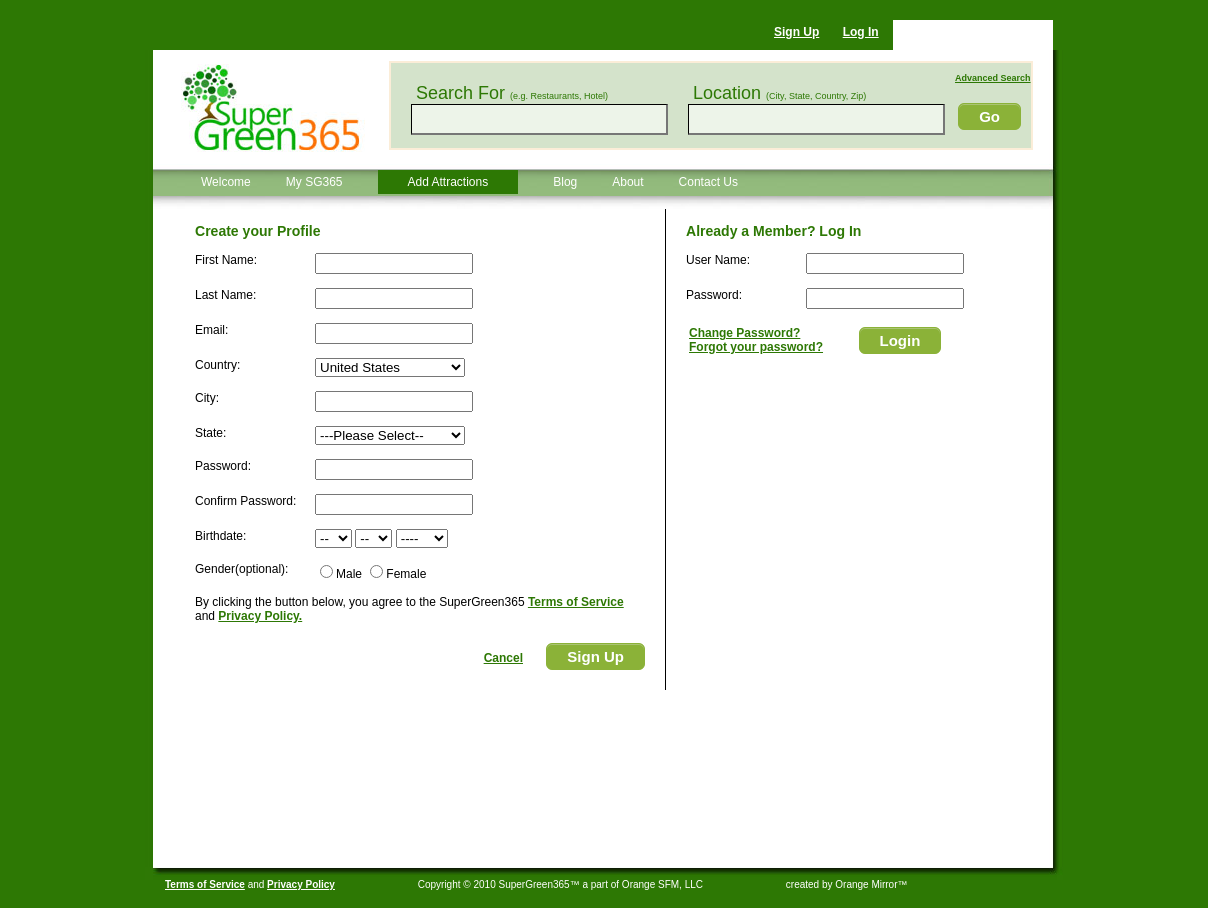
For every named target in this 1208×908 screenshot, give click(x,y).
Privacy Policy (301, 884)
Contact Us (708, 182)
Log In (861, 32)
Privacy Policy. (260, 616)
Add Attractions (448, 182)
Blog (565, 182)
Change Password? (744, 333)
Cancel (503, 658)
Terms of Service (576, 602)
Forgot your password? (756, 347)
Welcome (226, 182)
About (627, 182)
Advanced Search (993, 78)
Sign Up (796, 32)
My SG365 (314, 182)
